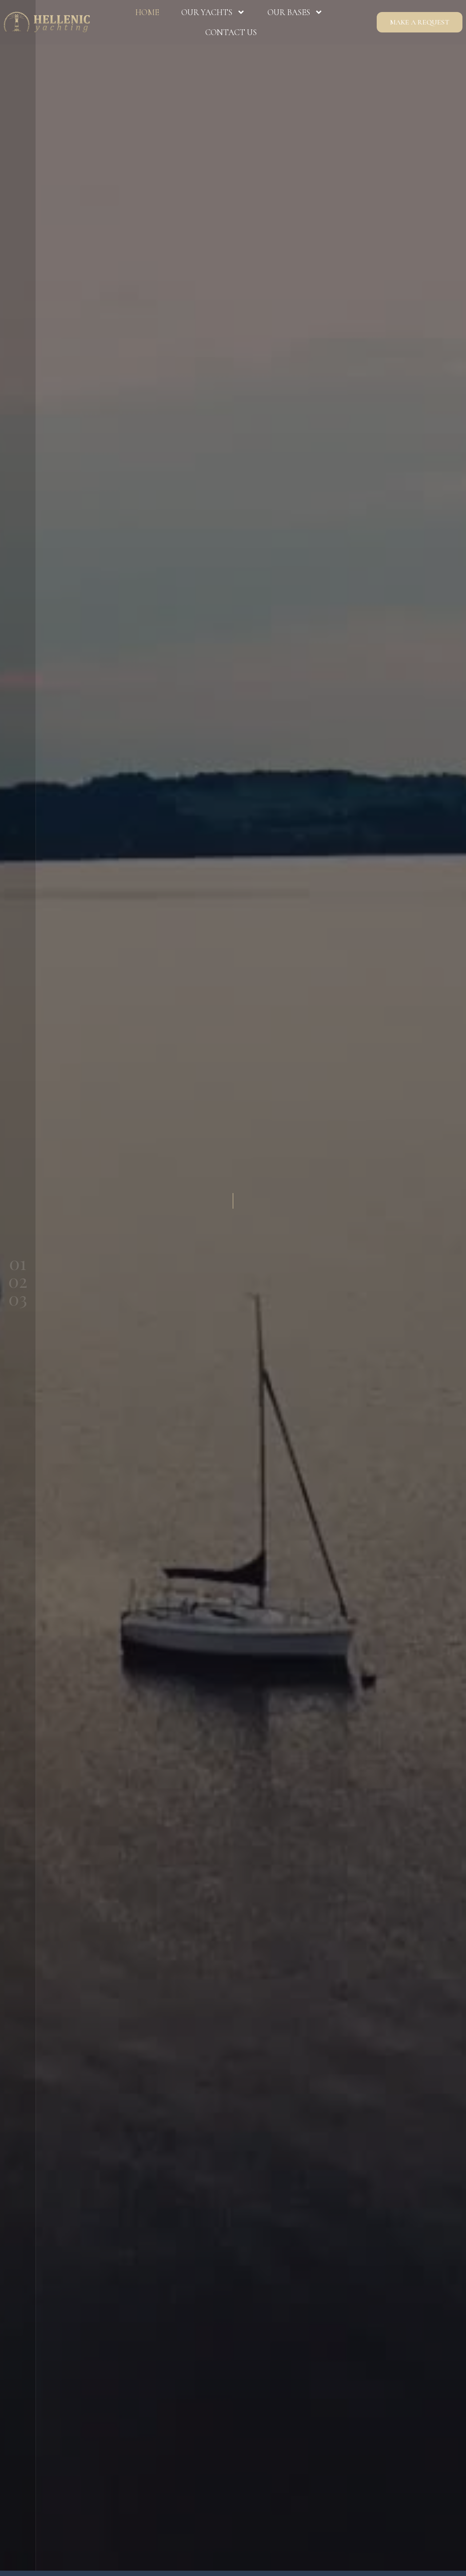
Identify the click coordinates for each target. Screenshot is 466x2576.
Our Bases (295, 12)
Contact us (231, 32)
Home (147, 12)
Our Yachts (213, 12)
